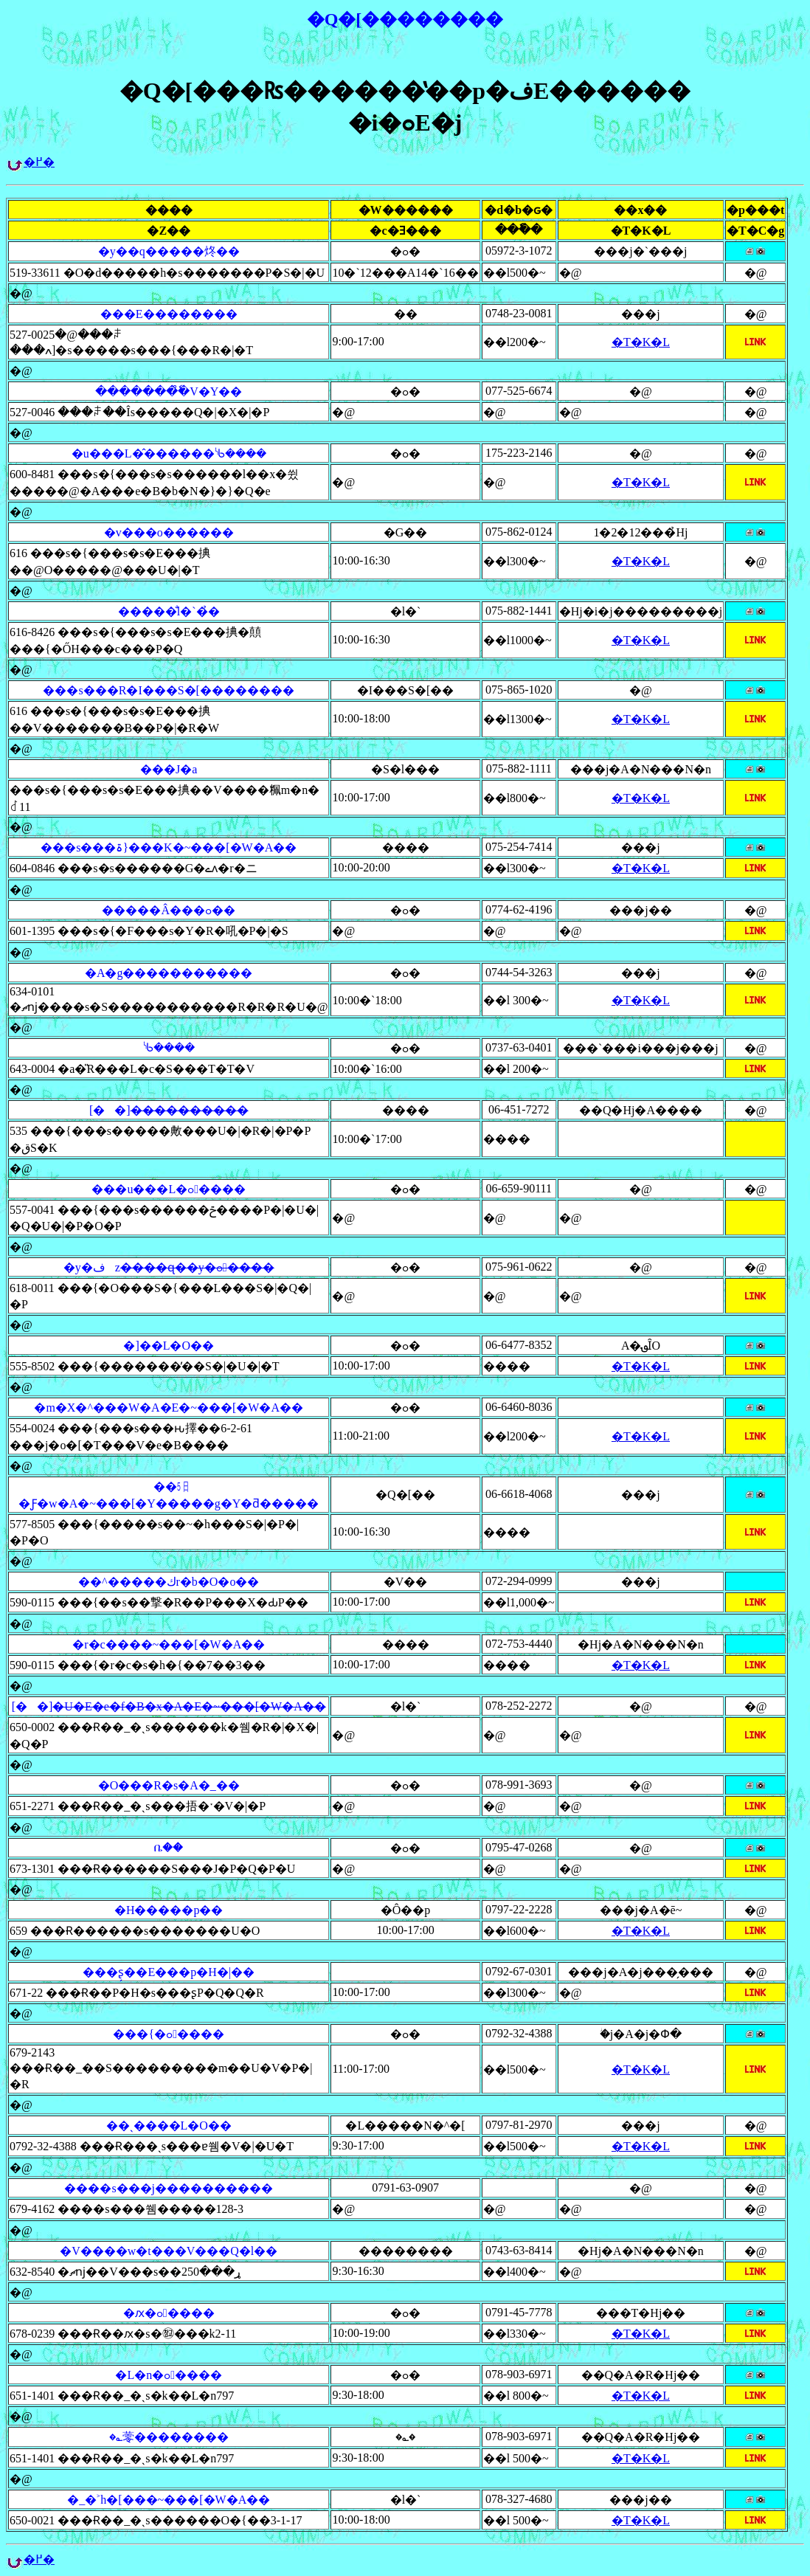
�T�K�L (641, 342)
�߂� (39, 162)
